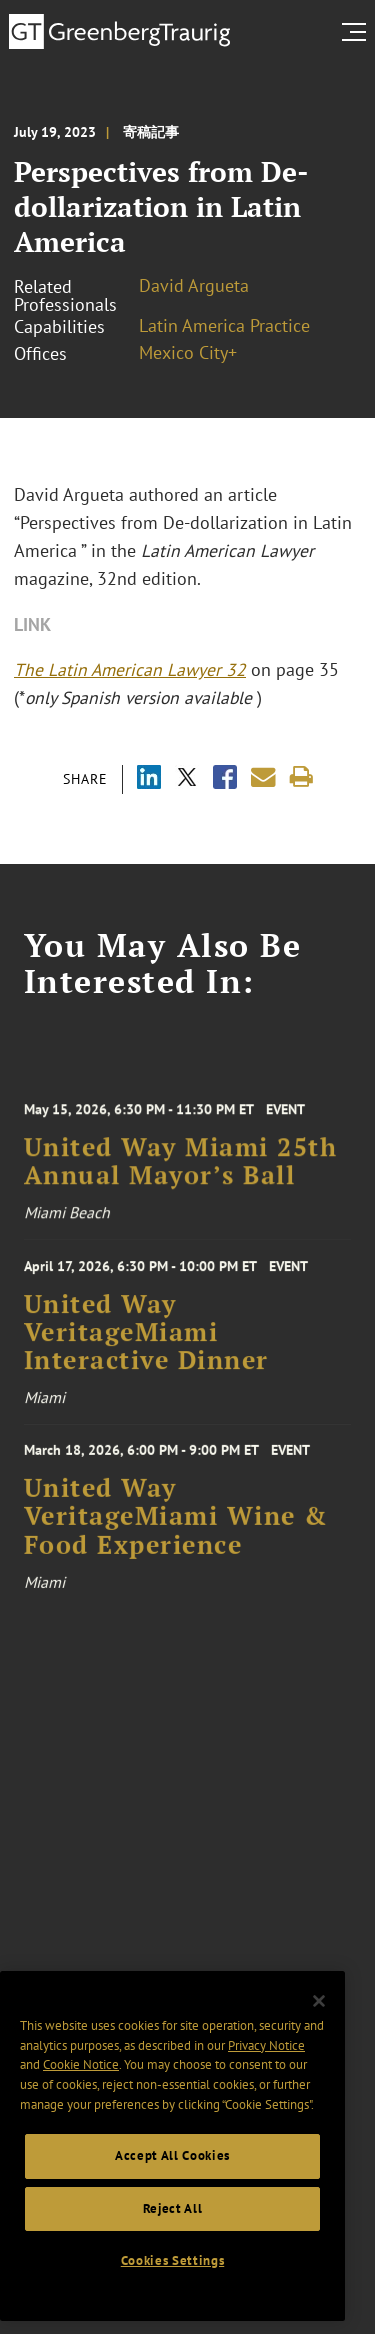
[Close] (319, 2042)
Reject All (173, 2248)
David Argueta (194, 285)
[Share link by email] (263, 777)
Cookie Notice (81, 2105)
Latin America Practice (224, 325)
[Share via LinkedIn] (149, 779)
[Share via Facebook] (225, 779)
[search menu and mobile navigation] (358, 32)
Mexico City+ (188, 352)
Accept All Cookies (172, 2196)
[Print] (301, 777)
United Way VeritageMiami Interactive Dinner (146, 1353)
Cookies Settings (173, 2300)
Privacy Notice (266, 2085)
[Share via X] (187, 779)
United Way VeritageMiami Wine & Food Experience (176, 1544)
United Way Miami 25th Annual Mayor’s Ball (181, 1186)
